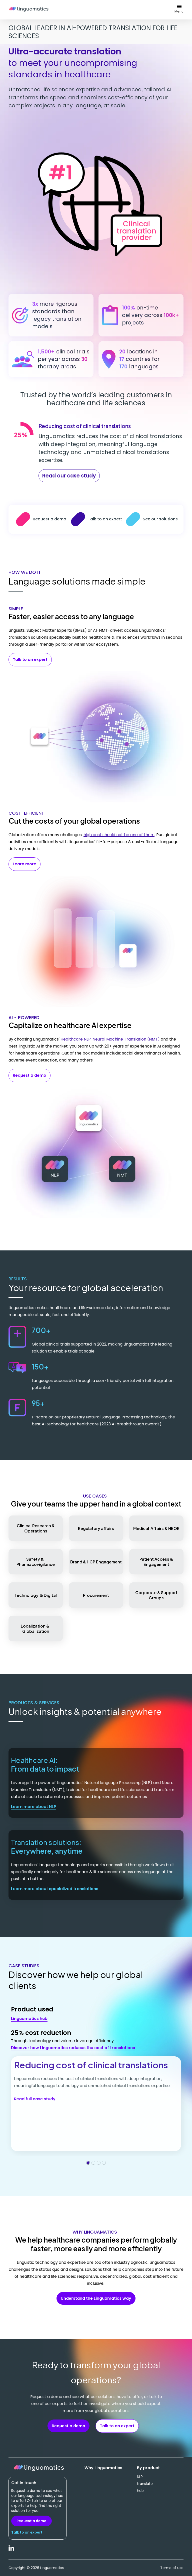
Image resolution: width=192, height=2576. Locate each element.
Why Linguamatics (103, 2467)
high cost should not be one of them (119, 835)
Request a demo (24, 519)
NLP (140, 2476)
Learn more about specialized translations (54, 1889)
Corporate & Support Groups (156, 1595)
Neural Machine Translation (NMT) (126, 1039)
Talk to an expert (79, 519)
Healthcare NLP (75, 1039)
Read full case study (35, 2099)
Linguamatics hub (29, 2018)
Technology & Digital (35, 1595)
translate (145, 2483)
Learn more (24, 864)
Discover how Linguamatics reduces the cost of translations (73, 2048)
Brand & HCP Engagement (96, 1561)
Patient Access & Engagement (156, 1561)
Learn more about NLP (33, 1807)
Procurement (96, 1595)
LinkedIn (11, 2550)
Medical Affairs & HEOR (156, 1528)
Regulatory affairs (96, 1528)
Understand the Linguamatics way (96, 2298)
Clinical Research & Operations (36, 1528)
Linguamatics (28, 9)
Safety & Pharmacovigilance (35, 1561)
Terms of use (172, 2567)
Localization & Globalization (36, 1628)
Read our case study (69, 475)
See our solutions (134, 519)
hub (140, 2490)
